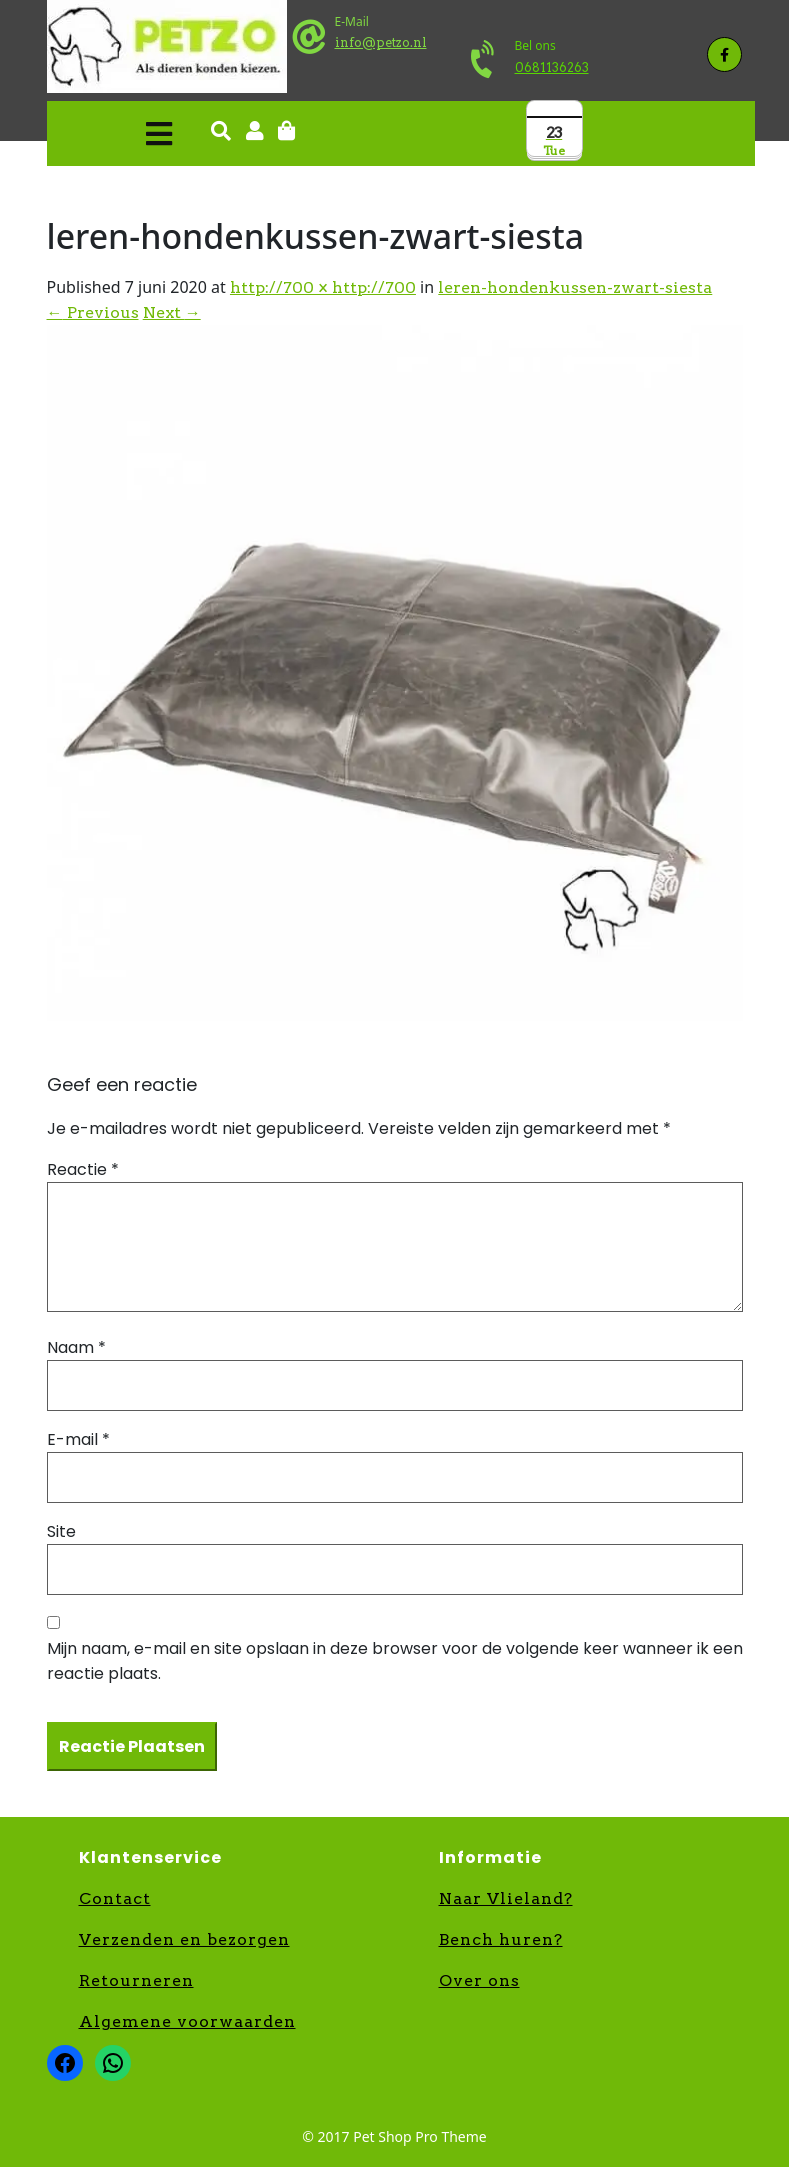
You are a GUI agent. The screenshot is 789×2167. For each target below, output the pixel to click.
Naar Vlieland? (506, 1898)
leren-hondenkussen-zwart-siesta (575, 287)
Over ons (479, 1980)
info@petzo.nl (381, 42)
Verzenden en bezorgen (184, 1939)
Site (61, 1531)
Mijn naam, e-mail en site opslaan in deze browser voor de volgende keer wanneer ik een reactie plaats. (395, 1661)
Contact (115, 1898)
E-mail (78, 1439)
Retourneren (136, 1980)
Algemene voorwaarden (187, 2021)
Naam (76, 1347)
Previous (93, 312)
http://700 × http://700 (323, 287)
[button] (115, 133)
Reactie (83, 1169)
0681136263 (552, 67)
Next (172, 312)
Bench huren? (501, 1939)
